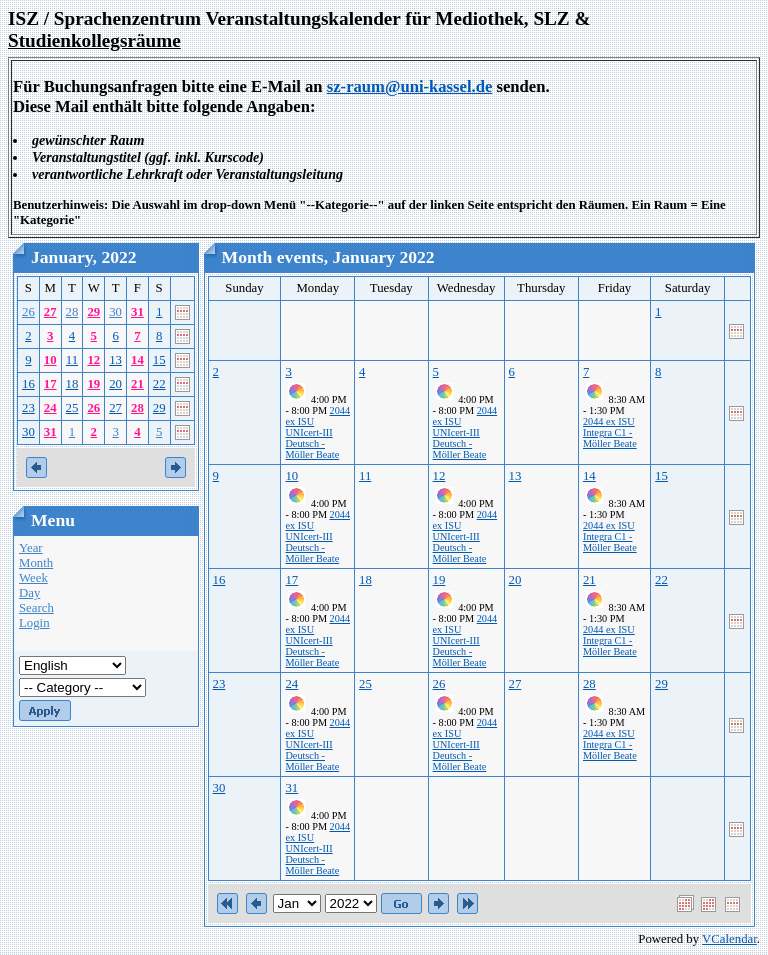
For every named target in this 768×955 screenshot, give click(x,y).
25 (72, 408)
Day (29, 593)
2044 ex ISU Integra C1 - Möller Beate (610, 432)
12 (93, 360)
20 (115, 384)
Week (33, 578)
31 (137, 312)
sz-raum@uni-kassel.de (410, 86)
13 (115, 360)
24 (50, 408)
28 (72, 312)
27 (50, 312)
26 (28, 312)
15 (159, 360)
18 (72, 384)
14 (137, 360)
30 (115, 312)
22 (159, 384)
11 (72, 360)
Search (36, 608)
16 (28, 384)
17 (50, 384)
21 (137, 384)
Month (36, 563)
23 (28, 408)
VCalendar (729, 939)
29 (93, 312)
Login (34, 623)
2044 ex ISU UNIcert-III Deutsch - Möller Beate (317, 432)
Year (31, 548)
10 (50, 360)
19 (93, 384)
